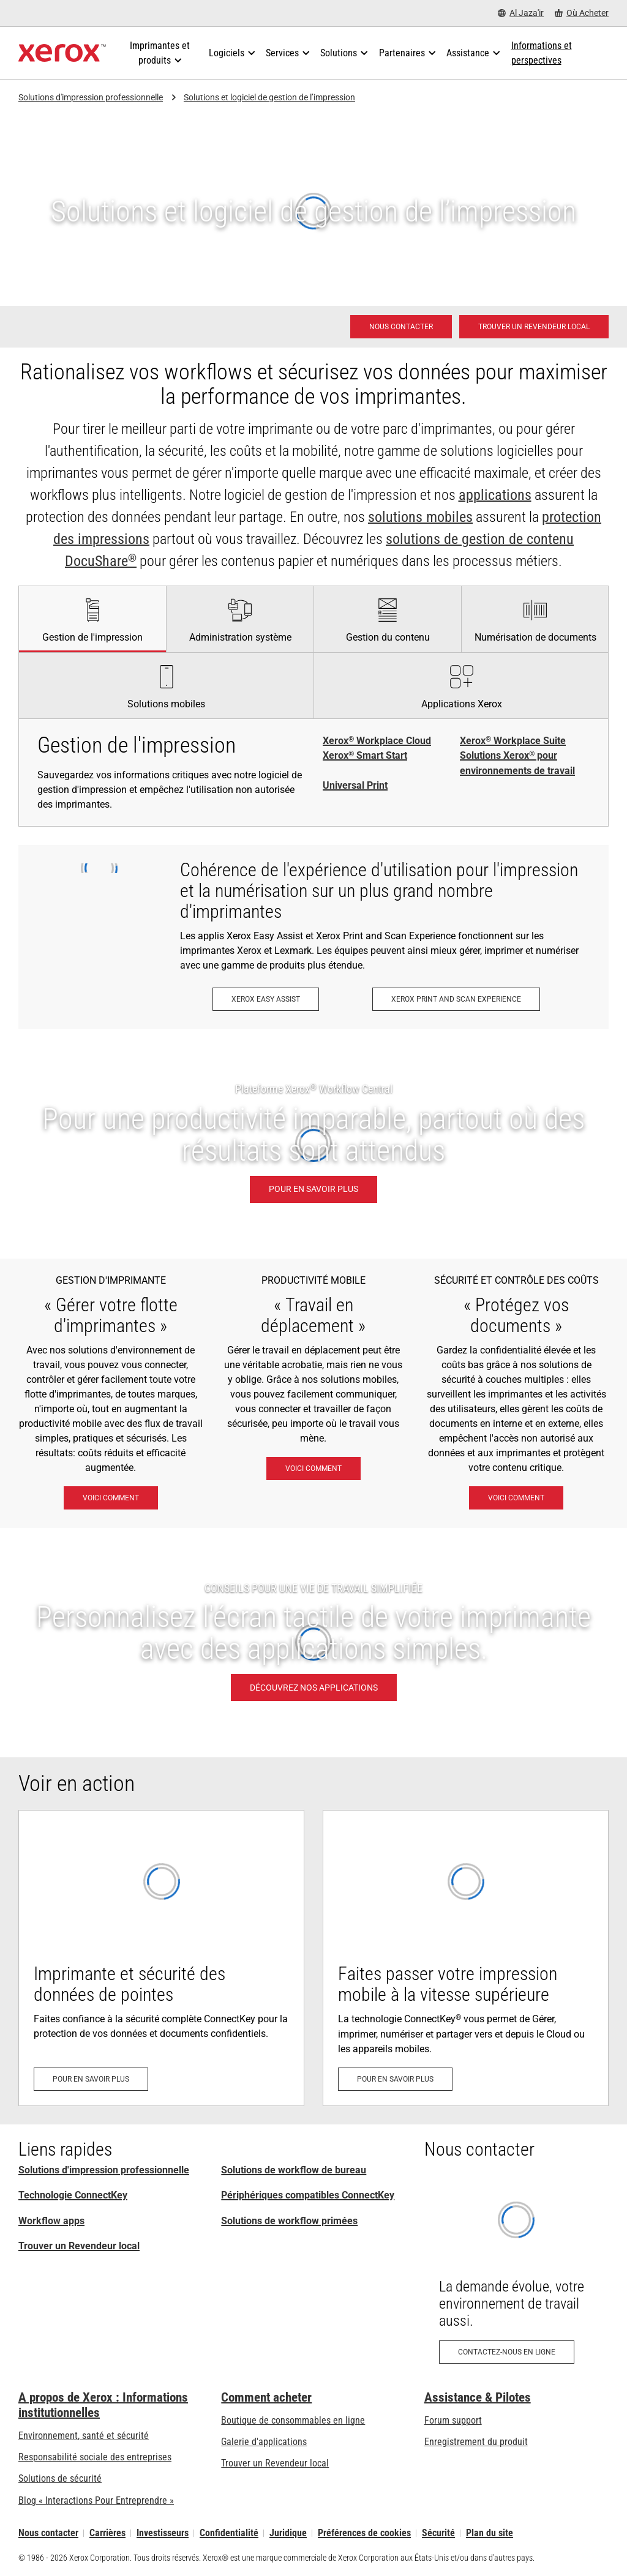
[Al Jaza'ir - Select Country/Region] (521, 13)
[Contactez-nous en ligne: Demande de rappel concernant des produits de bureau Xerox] (516, 2276)
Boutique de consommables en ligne (293, 2420)
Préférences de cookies (364, 2532)
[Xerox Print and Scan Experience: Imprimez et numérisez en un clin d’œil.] (456, 999)
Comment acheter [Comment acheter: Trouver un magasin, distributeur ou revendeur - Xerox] (266, 2397)
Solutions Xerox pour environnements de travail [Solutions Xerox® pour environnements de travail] (517, 763)
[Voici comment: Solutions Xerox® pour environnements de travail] (111, 1497)
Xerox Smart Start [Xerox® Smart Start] (365, 755)
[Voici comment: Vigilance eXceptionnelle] (516, 1497)
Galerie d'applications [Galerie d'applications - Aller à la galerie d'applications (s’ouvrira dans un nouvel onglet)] (264, 2442)
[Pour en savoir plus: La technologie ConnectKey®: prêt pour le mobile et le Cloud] (465, 1958)
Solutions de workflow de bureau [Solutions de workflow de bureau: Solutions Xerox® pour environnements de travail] (293, 2170)
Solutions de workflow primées (289, 2221)
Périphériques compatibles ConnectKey (307, 2195)
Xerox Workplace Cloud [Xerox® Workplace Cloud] (377, 741)
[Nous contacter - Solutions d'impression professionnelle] (401, 326)
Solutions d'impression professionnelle (90, 97)
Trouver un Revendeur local (79, 2246)
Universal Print (355, 785)
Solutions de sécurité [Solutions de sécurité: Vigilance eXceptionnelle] (60, 2478)
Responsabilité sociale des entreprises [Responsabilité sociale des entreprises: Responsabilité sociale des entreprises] (94, 2457)
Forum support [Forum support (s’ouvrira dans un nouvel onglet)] (453, 2420)
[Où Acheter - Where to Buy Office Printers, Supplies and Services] (582, 13)
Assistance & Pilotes (477, 2397)
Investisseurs (163, 2532)
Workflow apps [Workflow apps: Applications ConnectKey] (51, 2221)
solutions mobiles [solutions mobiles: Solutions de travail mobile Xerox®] (420, 517)
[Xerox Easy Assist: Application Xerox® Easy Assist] (265, 999)
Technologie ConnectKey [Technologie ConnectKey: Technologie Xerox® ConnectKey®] (72, 2195)
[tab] (92, 619)
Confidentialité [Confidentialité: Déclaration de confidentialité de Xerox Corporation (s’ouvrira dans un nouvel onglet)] (229, 2532)
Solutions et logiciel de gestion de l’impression (269, 97)
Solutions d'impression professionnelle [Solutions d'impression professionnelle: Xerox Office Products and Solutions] (103, 2170)
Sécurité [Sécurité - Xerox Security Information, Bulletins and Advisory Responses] (438, 2532)
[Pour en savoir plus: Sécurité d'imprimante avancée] (161, 1958)
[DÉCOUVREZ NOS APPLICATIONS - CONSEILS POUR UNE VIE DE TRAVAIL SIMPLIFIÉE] (313, 1642)
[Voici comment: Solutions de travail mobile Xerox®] (313, 1468)
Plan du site (489, 2532)
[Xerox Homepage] (62, 53)
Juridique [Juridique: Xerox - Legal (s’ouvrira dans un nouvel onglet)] (288, 2532)
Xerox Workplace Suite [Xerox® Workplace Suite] (513, 741)
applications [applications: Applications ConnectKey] (495, 495)
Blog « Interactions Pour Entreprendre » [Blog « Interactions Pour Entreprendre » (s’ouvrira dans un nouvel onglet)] (96, 2500)
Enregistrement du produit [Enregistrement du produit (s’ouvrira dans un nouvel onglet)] (476, 2442)
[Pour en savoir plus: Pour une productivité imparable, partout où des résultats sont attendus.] (313, 1144)
